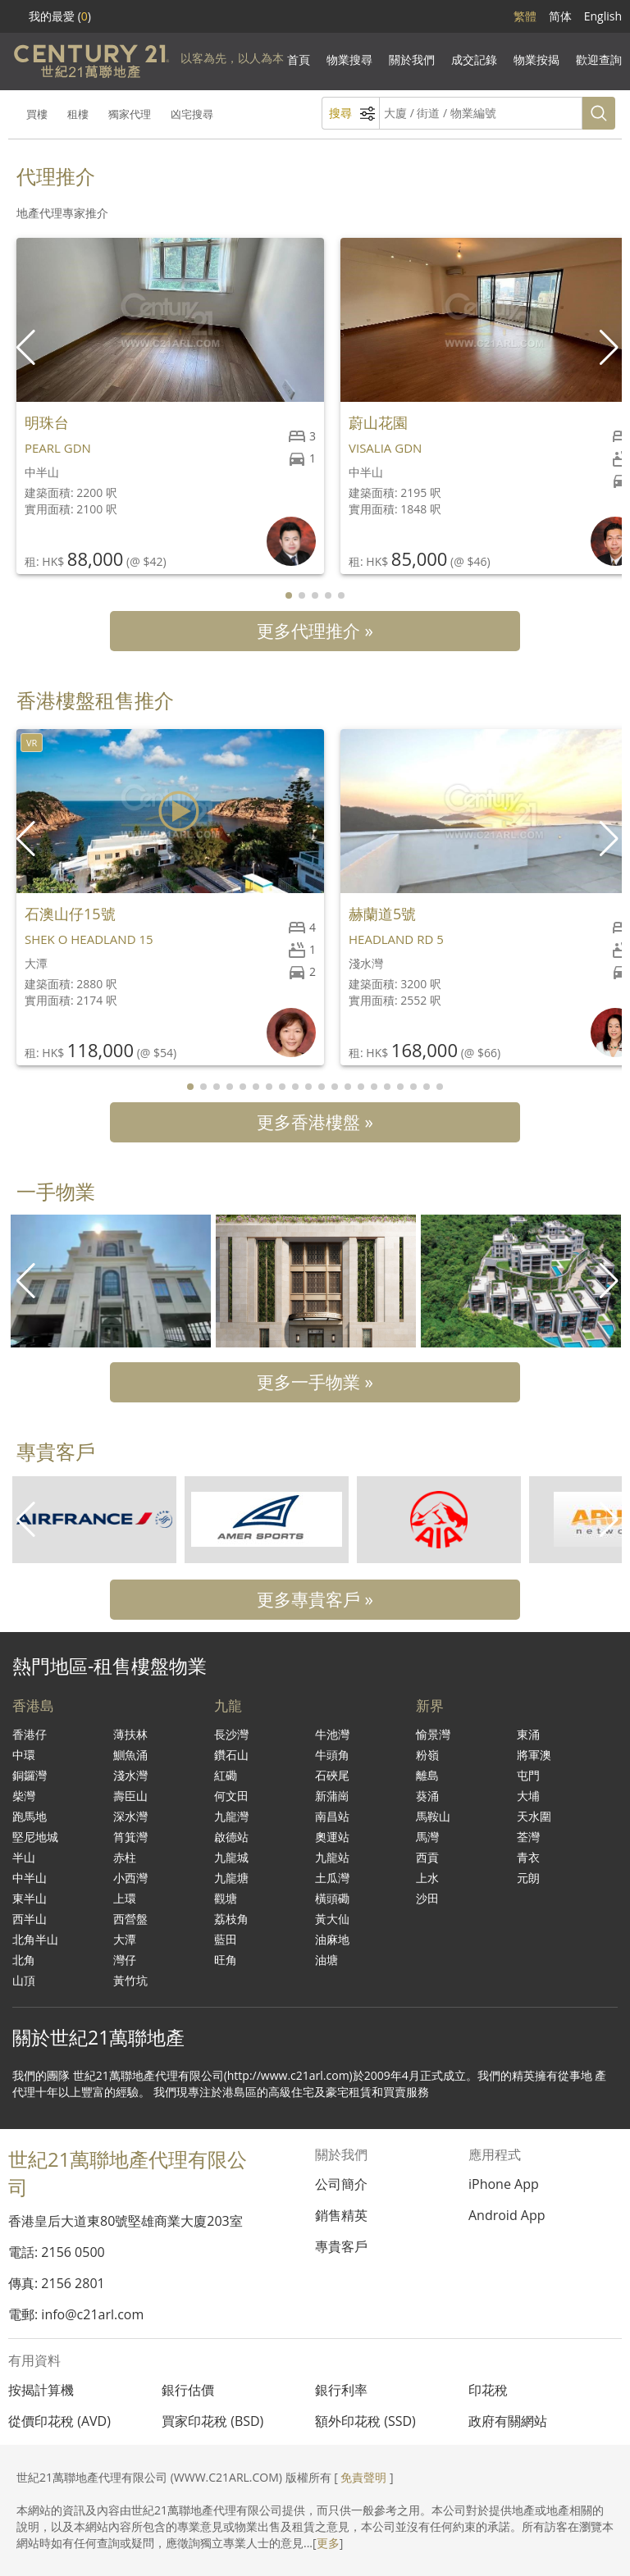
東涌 (528, 1734)
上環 (124, 1898)
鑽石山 (231, 1754)
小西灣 (130, 1877)
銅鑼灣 (29, 1775)
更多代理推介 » (315, 630)
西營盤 (130, 1918)
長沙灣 (231, 1734)
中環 (23, 1754)
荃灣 (528, 1836)
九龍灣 (231, 1816)
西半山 (29, 1918)
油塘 (326, 1959)
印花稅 (488, 2390)
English (603, 16)
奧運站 (332, 1836)
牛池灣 (332, 1734)
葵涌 (427, 1795)
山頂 (23, 1980)
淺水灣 (130, 1775)
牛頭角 (332, 1754)
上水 (427, 1877)
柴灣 (23, 1795)
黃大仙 (332, 1918)
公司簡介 (341, 2184)
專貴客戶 (341, 2246)
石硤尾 (332, 1775)
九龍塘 (231, 1877)
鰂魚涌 (130, 1754)
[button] (611, 348)
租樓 (78, 114)
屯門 (528, 1775)
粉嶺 (427, 1754)
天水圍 (534, 1816)
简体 (560, 16)
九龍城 (231, 1857)
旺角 (225, 1959)
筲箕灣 (130, 1836)
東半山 (29, 1898)
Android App (507, 2215)
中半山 (29, 1877)
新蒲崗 (332, 1795)
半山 (23, 1857)
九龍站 (332, 1857)
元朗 (528, 1877)
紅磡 (225, 1775)
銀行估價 (188, 2390)
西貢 (427, 1857)
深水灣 (130, 1816)
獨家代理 (129, 114)
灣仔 (124, 1959)
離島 (427, 1775)
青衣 (528, 1857)
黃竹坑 (130, 1980)
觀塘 (225, 1898)
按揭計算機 (41, 2390)
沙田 (427, 1898)
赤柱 (124, 1857)
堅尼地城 (35, 1836)
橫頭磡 (332, 1898)
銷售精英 (341, 2215)
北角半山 (35, 1939)
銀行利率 (341, 2390)
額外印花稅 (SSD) (365, 2421)
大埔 (528, 1795)
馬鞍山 (433, 1816)
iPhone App (503, 2184)
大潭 (124, 1939)
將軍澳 (534, 1754)
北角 (23, 1959)
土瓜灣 (332, 1877)
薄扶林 (130, 1734)
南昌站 (332, 1816)
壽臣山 (130, 1795)
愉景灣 (433, 1734)
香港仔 (29, 1734)
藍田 (225, 1939)
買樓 (37, 114)
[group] (110, 1281)
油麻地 (332, 1939)
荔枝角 (231, 1918)
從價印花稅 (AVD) (59, 2421)
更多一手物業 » (315, 1381)
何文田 (231, 1795)
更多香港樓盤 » (315, 1121)
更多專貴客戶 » (315, 1599)
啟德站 (231, 1836)
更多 (328, 2543)
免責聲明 (363, 2477)
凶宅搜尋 (192, 114)
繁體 (525, 16)
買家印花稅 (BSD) (212, 2421)
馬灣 (427, 1836)
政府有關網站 (507, 2421)
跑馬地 (29, 1816)
